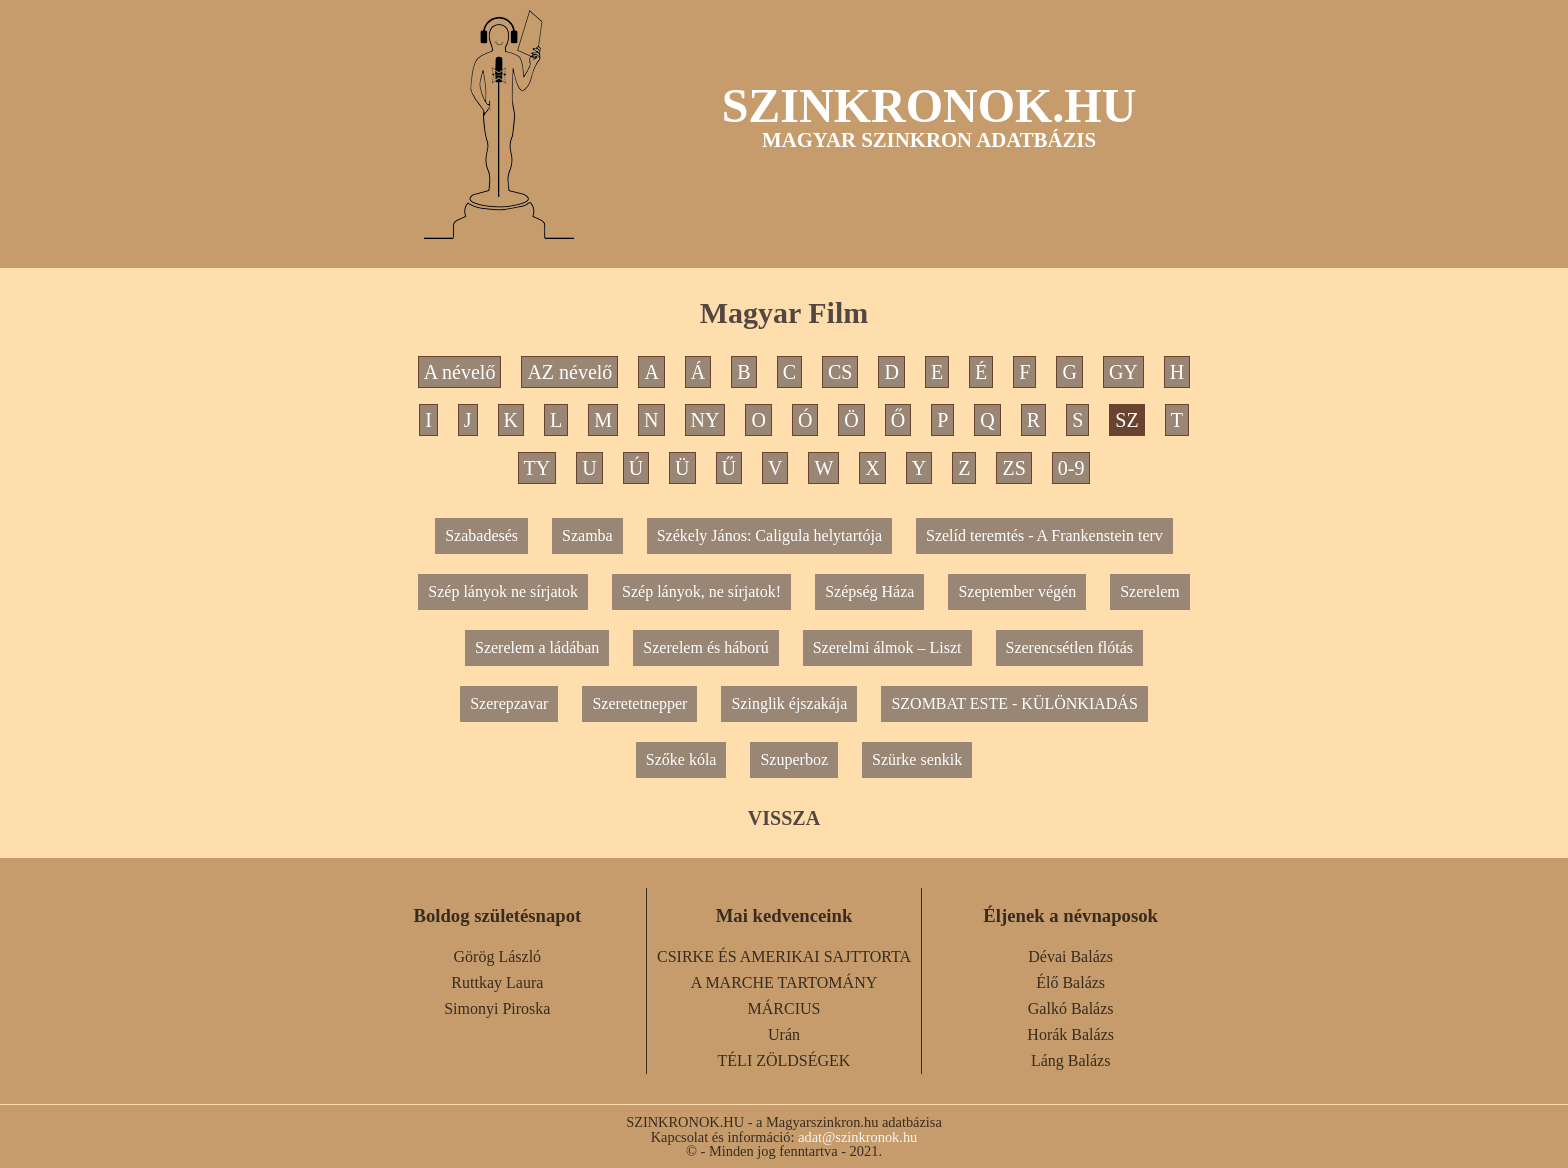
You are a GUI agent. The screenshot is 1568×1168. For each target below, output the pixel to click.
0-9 (1071, 468)
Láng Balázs (1071, 1060)
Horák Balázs (1070, 1034)
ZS (1013, 468)
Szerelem (1150, 591)
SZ (1126, 420)
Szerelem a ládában (537, 647)
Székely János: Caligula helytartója (769, 535)
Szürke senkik (917, 759)
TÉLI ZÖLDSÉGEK (784, 1060)
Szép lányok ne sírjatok (503, 591)
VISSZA (784, 818)
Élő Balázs (1070, 982)
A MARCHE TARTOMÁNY (784, 982)
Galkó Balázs (1071, 1008)
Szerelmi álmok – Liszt (887, 647)
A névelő (460, 372)
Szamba (587, 535)
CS (840, 372)
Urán (784, 1034)
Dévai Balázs (1070, 956)
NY (705, 420)
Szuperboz (794, 759)
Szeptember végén (1017, 591)
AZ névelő (569, 372)
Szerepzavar (509, 703)
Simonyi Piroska (497, 1008)
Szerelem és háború (705, 647)
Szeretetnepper (639, 703)
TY (537, 468)
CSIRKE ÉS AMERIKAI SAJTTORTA (784, 956)
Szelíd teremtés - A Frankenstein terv (1044, 535)
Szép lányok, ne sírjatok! (701, 591)
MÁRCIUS (784, 1008)
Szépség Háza (869, 591)
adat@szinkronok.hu (857, 1137)
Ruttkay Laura (497, 982)
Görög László (498, 956)
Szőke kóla (681, 759)
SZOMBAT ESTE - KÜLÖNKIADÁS (1014, 703)
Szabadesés (481, 535)
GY (1123, 372)
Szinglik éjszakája (789, 703)
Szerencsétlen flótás (1070, 647)
